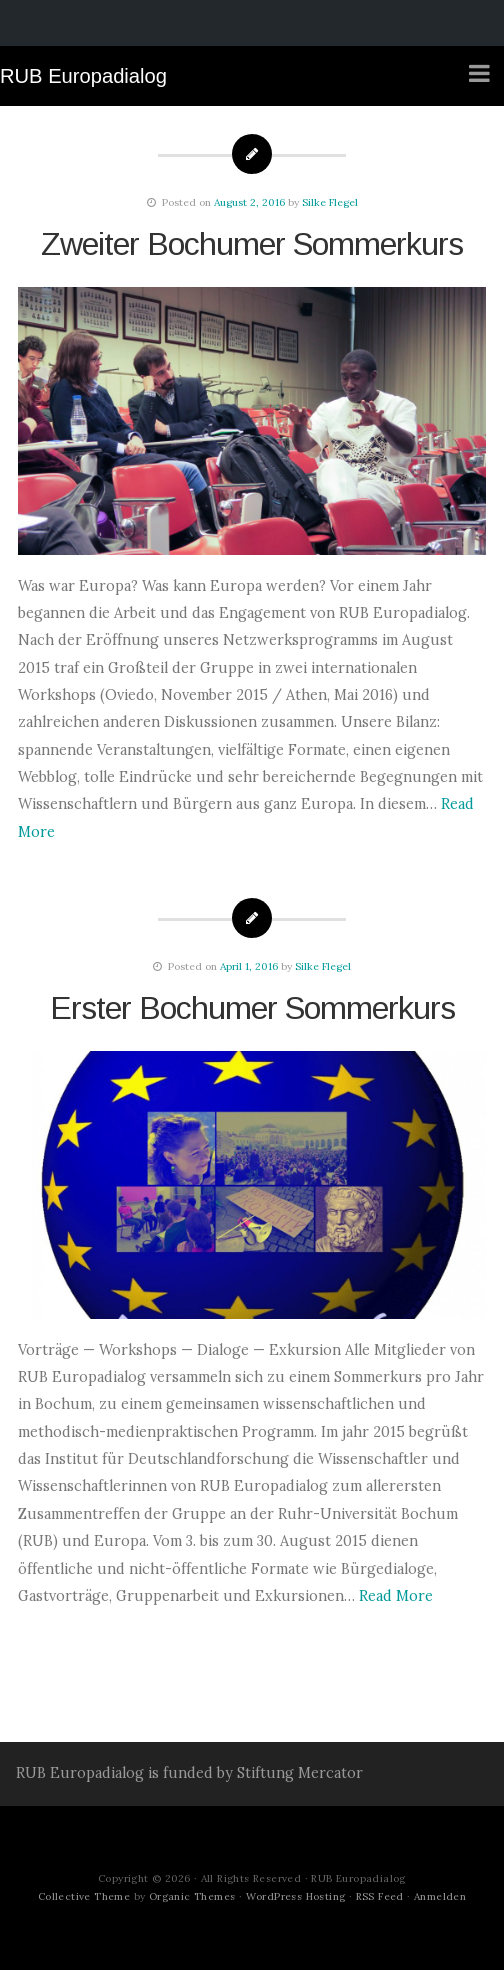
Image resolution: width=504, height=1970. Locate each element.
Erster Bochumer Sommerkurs (252, 1008)
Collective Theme (84, 1896)
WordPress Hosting (296, 1896)
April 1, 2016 (249, 966)
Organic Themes (192, 1896)
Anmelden (440, 1896)
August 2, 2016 (249, 202)
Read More (396, 1596)
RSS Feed (380, 1896)
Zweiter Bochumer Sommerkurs (252, 244)
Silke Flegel (330, 202)
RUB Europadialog (83, 76)
